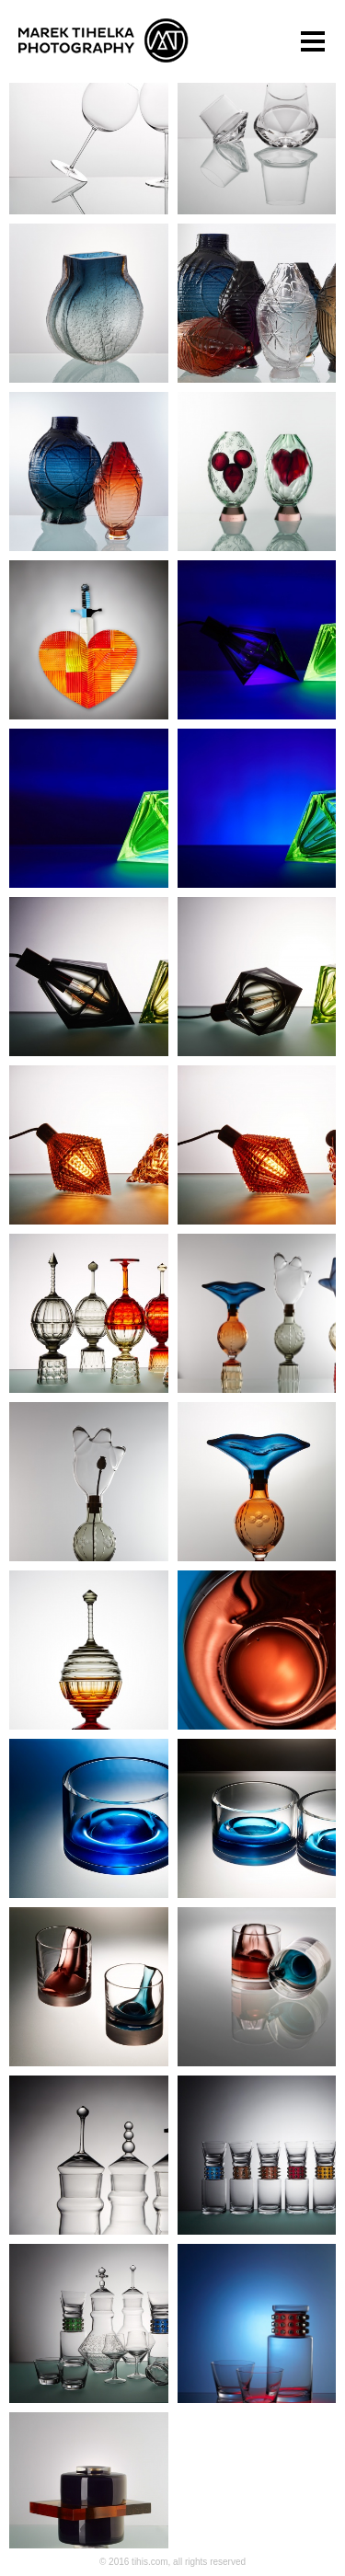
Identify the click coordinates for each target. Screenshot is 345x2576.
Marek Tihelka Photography (103, 40)
